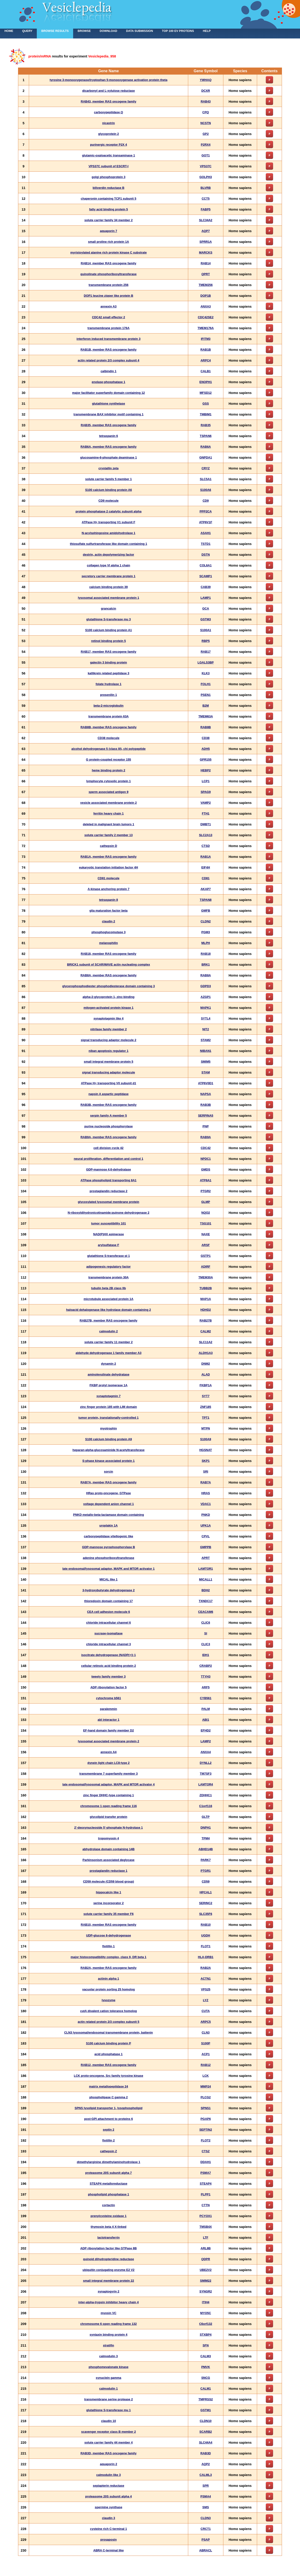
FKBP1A (205, 1385)
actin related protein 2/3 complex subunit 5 (108, 2021)
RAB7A (205, 1482)
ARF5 (206, 1687)
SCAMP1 (205, 576)
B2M (205, 705)
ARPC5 (205, 2021)
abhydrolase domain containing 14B (108, 1849)
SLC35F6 (205, 1914)
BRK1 (206, 964)
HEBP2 (206, 770)
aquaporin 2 (108, 2464)
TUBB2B (205, 1288)
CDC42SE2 (206, 317)
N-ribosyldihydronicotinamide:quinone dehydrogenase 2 (108, 1212)
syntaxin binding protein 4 (108, 2334)
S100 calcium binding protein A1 (108, 630)
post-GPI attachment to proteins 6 (108, 2119)
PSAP (206, 2539)
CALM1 (205, 2388)
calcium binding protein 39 (108, 587)
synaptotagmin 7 (108, 1396)
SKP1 (206, 1460)
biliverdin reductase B (108, 187)
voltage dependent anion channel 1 (108, 1504)
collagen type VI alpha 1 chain (108, 565)
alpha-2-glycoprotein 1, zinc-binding (108, 997)
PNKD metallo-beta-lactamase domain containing (108, 1514)
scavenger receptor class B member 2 (108, 2431)
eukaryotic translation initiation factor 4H (108, 867)
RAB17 (205, 651)
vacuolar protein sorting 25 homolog (108, 1989)
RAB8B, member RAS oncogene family (108, 727)
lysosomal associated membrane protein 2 (108, 1741)
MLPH (205, 943)
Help (207, 31)
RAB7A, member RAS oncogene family (108, 1482)
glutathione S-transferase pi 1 (108, 1256)
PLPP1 (205, 2194)
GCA (205, 608)
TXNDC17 (206, 1601)
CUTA (206, 2011)
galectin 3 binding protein (108, 662)
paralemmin (108, 1709)
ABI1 (205, 1719)
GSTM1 (205, 2410)
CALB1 (206, 371)
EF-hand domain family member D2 (108, 1730)
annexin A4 (109, 1752)
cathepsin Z (108, 2151)
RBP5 (206, 641)
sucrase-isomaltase (108, 1633)
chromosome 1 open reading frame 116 (108, 1806)
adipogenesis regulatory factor (108, 1266)
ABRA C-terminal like (108, 2550)
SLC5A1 (206, 479)
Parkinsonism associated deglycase (108, 1860)
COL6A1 (206, 565)
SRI (205, 1471)
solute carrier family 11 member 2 (108, 1342)
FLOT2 (205, 2140)
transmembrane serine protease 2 (108, 2399)
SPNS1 (205, 2108)
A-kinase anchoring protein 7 (109, 889)
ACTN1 (206, 1978)
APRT (206, 1558)
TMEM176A (206, 328)
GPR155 (206, 759)
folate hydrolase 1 (108, 684)
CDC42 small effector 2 (108, 317)
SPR (205, 2485)
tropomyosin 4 (108, 1838)
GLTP (206, 1816)
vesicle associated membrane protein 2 (108, 802)
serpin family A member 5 (108, 1115)
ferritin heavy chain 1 (108, 813)
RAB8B (205, 727)
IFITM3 (205, 339)
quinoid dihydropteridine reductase (108, 2259)
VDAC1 (205, 1504)
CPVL (206, 1536)
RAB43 (205, 101)
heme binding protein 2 (108, 770)
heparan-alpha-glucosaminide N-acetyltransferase (108, 1450)
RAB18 (205, 953)
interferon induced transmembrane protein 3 (109, 339)
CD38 (206, 738)
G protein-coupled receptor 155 (108, 759)
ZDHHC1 (205, 1795)
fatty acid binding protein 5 (108, 209)
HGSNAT (205, 1450)
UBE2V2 (205, 2270)
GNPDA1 (205, 457)
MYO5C (205, 2313)
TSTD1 (205, 544)
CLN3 (206, 2032)
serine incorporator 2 (108, 1903)
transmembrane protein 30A (108, 1277)
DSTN (206, 554)
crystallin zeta (108, 468)
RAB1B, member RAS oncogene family (108, 349)
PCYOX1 (205, 2216)
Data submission (139, 31)
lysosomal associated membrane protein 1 (108, 597)
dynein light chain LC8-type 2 (108, 1763)
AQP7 (206, 231)
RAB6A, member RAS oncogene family (108, 446)
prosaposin (108, 2539)
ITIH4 (206, 2302)
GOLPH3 (205, 177)
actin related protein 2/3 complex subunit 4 (108, 360)
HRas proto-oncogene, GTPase (108, 1493)
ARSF (206, 1245)
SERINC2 (205, 1903)
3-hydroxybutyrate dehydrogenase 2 (108, 1590)
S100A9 (205, 1439)
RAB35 (205, 425)
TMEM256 (206, 285)
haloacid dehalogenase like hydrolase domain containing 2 (108, 1309)
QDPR (205, 2259)
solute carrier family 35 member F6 (108, 1914)
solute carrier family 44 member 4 (108, 2442)
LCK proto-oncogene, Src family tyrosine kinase (108, 2075)
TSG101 (205, 1223)
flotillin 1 (108, 1946)
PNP (205, 1126)
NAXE (205, 1234)
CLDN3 (206, 2518)
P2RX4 (205, 144)
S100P (205, 2043)
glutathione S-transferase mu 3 (108, 619)
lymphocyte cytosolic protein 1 (108, 781)
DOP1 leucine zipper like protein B (108, 295)
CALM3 (205, 2356)
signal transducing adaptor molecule (108, 1072)
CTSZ (206, 2151)
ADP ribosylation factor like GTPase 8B (108, 2248)
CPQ (205, 112)
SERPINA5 (205, 1115)
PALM (206, 1709)
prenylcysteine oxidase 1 (108, 2216)
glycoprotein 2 (108, 134)
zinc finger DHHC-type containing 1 (108, 1795)
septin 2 (108, 2129)
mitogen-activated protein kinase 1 (108, 1007)
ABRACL (205, 2550)
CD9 (205, 500)
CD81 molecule (109, 878)
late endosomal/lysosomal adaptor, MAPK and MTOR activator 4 (108, 1784)
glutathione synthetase (108, 403)
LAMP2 (205, 1741)
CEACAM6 (205, 1612)
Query (27, 31)
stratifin (108, 2345)
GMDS (205, 1169)
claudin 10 (108, 2421)
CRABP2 (205, 1665)
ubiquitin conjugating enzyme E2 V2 (108, 2270)
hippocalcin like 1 (108, 1892)
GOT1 (206, 155)
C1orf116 (205, 1806)
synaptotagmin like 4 (109, 1018)
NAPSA (205, 1094)
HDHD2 (205, 1309)
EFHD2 (205, 1730)
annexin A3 (109, 306)
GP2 (205, 134)
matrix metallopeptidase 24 (108, 2086)
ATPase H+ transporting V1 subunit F (108, 522)
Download (108, 31)
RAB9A (205, 1137)
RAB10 (205, 1924)
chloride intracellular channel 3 (108, 1644)
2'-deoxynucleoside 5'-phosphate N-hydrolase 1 (108, 1827)
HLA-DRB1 (205, 1957)
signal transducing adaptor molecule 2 (108, 1040)
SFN (205, 2345)
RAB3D (205, 2453)
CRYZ (206, 468)
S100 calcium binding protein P (108, 2043)
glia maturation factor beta (109, 910)
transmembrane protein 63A (108, 716)
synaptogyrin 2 (108, 2291)
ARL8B (206, 2248)
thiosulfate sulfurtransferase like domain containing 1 (108, 544)
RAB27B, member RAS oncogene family (108, 1320)
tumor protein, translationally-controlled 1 (108, 1417)
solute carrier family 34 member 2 (108, 220)
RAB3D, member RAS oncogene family (108, 2453)
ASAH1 (205, 533)
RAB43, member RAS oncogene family (108, 101)
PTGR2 (206, 1191)
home (8, 31)
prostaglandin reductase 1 (108, 1870)
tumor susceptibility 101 (108, 1223)
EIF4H (205, 867)
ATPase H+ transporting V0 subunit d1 (108, 1083)
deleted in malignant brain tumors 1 (108, 824)
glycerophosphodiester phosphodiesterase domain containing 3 (108, 986)
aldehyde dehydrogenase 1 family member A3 (108, 1353)
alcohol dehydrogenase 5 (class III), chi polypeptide (108, 748)
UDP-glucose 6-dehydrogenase (108, 1935)
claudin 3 (108, 2518)
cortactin (108, 2205)
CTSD (206, 846)
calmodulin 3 (108, 2356)
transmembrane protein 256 (108, 285)
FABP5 (206, 209)
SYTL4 (205, 1018)
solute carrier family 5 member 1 (108, 479)
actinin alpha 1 (108, 1978)
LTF (205, 2237)
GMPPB (205, 1547)
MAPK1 (205, 1007)
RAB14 (205, 263)
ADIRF (205, 1266)
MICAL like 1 (109, 1579)
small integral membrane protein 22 (108, 2280)
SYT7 (205, 1396)
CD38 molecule (109, 738)
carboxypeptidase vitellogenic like (108, 1536)
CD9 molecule (108, 500)
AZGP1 (206, 997)
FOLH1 (205, 684)
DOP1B (205, 295)
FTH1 (205, 813)
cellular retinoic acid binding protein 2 (108, 1665)
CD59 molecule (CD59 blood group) (108, 1881)
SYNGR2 (205, 2291)
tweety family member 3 (108, 1676)
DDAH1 (205, 2162)
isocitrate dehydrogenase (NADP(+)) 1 (108, 1655)
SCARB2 (205, 2431)
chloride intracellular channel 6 (108, 1622)
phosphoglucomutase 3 (108, 932)
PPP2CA (205, 511)
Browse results (55, 31)
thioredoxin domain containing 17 (108, 1601)
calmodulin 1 (108, 2388)
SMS (205, 2507)
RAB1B (205, 349)
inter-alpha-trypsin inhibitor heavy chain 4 (108, 2302)
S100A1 (205, 630)
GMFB (205, 910)
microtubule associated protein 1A (108, 1299)
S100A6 (205, 490)
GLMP (205, 1202)
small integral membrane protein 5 (108, 1061)
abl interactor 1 (109, 1719)
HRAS (205, 1493)
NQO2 (205, 1212)
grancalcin (108, 608)
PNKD (205, 1514)
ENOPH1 (205, 382)
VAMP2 (206, 802)
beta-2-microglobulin (109, 705)
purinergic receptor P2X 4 (108, 144)
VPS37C (206, 166)
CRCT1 (206, 2529)
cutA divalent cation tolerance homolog (108, 2011)
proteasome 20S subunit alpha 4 (108, 2496)
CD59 (206, 1881)
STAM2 (206, 1040)
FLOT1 (205, 1946)
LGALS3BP (206, 662)
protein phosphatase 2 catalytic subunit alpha (108, 511)
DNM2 (205, 1363)
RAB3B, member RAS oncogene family (108, 1104)
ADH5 (206, 748)
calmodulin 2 (108, 1331)
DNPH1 (205, 1827)
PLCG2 (206, 2097)
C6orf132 (205, 2324)
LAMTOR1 (205, 1568)
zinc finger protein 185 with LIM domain (108, 1407)
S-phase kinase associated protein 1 (108, 1460)
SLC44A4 (205, 2442)
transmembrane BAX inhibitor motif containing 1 (109, 414)
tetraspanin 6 (108, 436)
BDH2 (206, 1590)
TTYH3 (205, 1676)
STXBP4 (205, 2334)
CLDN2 (206, 921)
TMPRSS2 (206, 2399)
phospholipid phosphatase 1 (108, 2194)
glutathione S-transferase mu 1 (108, 2410)
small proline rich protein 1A (108, 241)
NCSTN (205, 123)
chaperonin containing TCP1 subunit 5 (108, 198)
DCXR (205, 90)
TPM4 (206, 1838)
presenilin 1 (108, 695)
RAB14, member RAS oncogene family (108, 263)
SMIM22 (205, 2280)
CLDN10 (205, 2421)
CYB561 (205, 1698)
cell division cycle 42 (109, 1148)
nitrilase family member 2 (108, 1029)
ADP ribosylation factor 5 (108, 1687)
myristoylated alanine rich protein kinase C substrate (108, 252)
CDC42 (205, 1148)
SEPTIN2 (205, 2129)
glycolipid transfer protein (108, 1816)
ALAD (205, 1374)
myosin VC (108, 2313)
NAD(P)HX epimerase (108, 1234)
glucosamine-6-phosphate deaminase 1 (108, 457)
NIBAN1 (205, 1051)
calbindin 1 (108, 371)
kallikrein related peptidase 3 (108, 673)
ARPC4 (205, 360)
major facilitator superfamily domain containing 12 (108, 392)
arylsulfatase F (108, 1245)
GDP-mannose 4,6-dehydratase (108, 1169)
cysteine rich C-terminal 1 (108, 2529)
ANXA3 (205, 306)
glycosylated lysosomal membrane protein (108, 1202)
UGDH (205, 1935)
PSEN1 (205, 695)
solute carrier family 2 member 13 (108, 835)
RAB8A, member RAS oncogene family (108, 975)
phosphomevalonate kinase (108, 2367)
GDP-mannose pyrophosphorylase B (108, 1547)
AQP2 (206, 2464)
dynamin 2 (108, 1363)
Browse (84, 31)
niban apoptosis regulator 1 (108, 1051)
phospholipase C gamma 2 (108, 2097)
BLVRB (206, 187)
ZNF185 (205, 1407)
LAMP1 (205, 597)
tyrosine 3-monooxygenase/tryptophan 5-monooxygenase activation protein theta (108, 80)
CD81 (206, 878)
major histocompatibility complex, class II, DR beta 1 (108, 1957)
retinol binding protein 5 (108, 641)
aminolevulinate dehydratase (108, 1374)
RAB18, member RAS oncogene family (108, 953)
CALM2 (205, 1331)
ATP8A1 (205, 1180)
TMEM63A (205, 716)
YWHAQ (206, 80)
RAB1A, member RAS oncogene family (108, 856)
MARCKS (205, 252)
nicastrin (108, 123)
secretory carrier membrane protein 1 (108, 576)
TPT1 (206, 1417)
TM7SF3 (206, 1773)
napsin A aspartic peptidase (108, 1094)
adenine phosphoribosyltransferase (108, 1558)
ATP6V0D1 (205, 1083)
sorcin (108, 1471)
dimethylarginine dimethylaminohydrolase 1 (108, 2162)
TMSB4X (205, 2226)
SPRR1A (205, 241)
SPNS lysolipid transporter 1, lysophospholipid (108, 2108)
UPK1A (205, 1525)
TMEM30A (205, 1277)
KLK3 (206, 673)
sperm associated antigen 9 (108, 792)
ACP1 (206, 2054)
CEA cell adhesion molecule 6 (108, 1612)
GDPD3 (205, 986)
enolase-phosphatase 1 (108, 382)
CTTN (206, 2205)
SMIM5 (205, 1061)
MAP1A (205, 1299)
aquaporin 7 (108, 231)
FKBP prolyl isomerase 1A (109, 1385)
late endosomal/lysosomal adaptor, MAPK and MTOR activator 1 (108, 1568)
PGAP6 (205, 2119)
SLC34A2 (205, 220)
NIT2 (205, 1029)
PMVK (205, 2367)
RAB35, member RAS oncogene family (108, 425)
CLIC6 (205, 1622)
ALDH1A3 (206, 1353)
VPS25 (205, 1989)
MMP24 (205, 2086)
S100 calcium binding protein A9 (108, 1439)
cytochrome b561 (108, 1698)
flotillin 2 (108, 2140)
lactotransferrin (108, 2237)
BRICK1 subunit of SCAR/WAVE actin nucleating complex (108, 964)
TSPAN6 (205, 436)
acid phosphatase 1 (108, 2054)
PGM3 (205, 932)
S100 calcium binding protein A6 (108, 490)
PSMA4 (205, 2496)
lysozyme (108, 2000)
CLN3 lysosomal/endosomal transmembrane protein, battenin (108, 2032)
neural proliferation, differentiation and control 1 (108, 1158)
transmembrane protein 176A (108, 328)
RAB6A (205, 446)
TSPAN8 (205, 900)
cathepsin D (108, 846)
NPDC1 (205, 1158)
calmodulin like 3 (108, 2475)
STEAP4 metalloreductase (109, 2183)
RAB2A (205, 1968)
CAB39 (205, 587)
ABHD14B (206, 1849)
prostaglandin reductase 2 (108, 1191)
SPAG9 (206, 792)
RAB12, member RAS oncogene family (108, 2065)
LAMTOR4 (205, 1784)
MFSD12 (206, 392)
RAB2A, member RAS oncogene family (108, 1968)
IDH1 (205, 1655)
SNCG (205, 2377)
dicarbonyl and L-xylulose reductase (108, 90)
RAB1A (205, 856)
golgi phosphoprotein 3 (108, 177)
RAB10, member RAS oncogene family (108, 1924)
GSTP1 (205, 1256)
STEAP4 (205, 2183)
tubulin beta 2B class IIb (108, 1288)
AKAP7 (205, 889)
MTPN (205, 1428)
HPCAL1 (205, 1892)
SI (205, 1633)
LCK (205, 2075)
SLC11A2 (205, 1342)
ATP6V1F (205, 522)
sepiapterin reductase (108, 2485)
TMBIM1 (206, 414)
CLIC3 (205, 1644)
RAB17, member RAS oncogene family (108, 651)
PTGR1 (206, 1870)
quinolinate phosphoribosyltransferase (108, 274)
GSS (205, 403)
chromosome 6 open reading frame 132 (108, 2324)
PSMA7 (205, 2172)
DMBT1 (205, 824)
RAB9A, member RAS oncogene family (108, 1137)
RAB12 (205, 2065)
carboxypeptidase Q (108, 112)
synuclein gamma (108, 2377)
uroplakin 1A (108, 1525)
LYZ (205, 2000)
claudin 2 (108, 921)
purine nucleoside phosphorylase (108, 1126)
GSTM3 (205, 619)
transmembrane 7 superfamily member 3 (108, 1773)
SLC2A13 (205, 835)
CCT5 (206, 198)
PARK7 (206, 1860)
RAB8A (205, 975)
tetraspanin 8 (108, 900)
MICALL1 (205, 1579)
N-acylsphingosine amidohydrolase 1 (108, 533)
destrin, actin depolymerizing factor (108, 554)
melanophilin (108, 943)
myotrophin (108, 1428)
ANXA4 (205, 1752)
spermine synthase (108, 2507)
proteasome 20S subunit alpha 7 (108, 2172)
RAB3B (205, 1104)
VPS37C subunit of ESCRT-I (109, 166)
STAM (206, 1072)
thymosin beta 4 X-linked (109, 2226)
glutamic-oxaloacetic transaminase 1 (108, 155)
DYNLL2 (205, 1763)
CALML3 (205, 2475)
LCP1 (206, 781)
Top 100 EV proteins (178, 31)
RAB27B (205, 1320)
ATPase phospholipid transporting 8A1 (109, 1180)
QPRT (205, 274)
